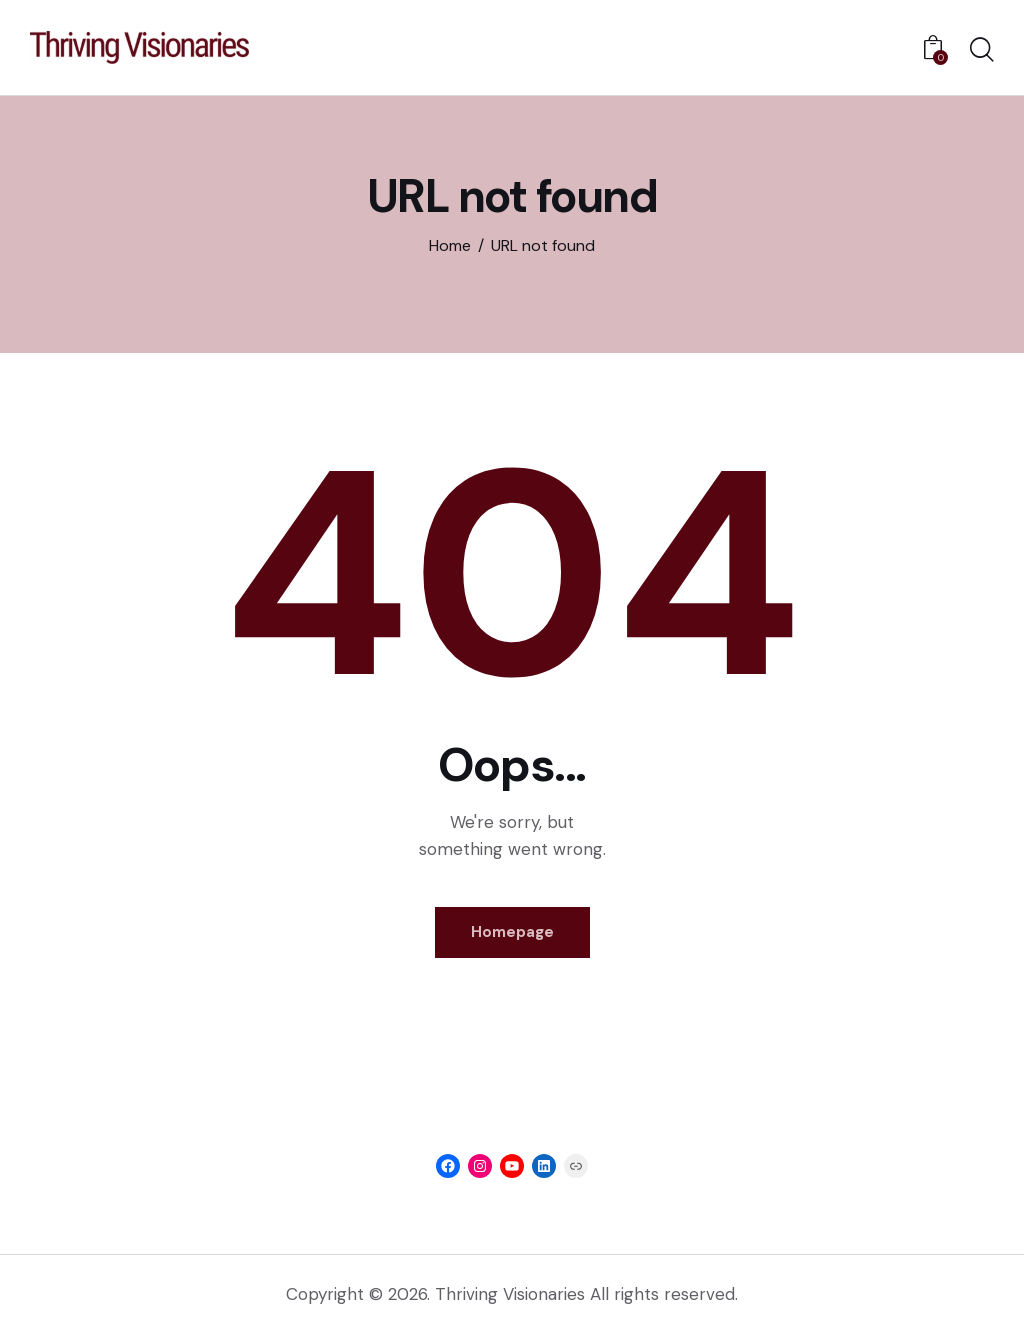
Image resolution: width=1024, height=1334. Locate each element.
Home (450, 245)
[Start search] (982, 51)
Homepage (512, 932)
